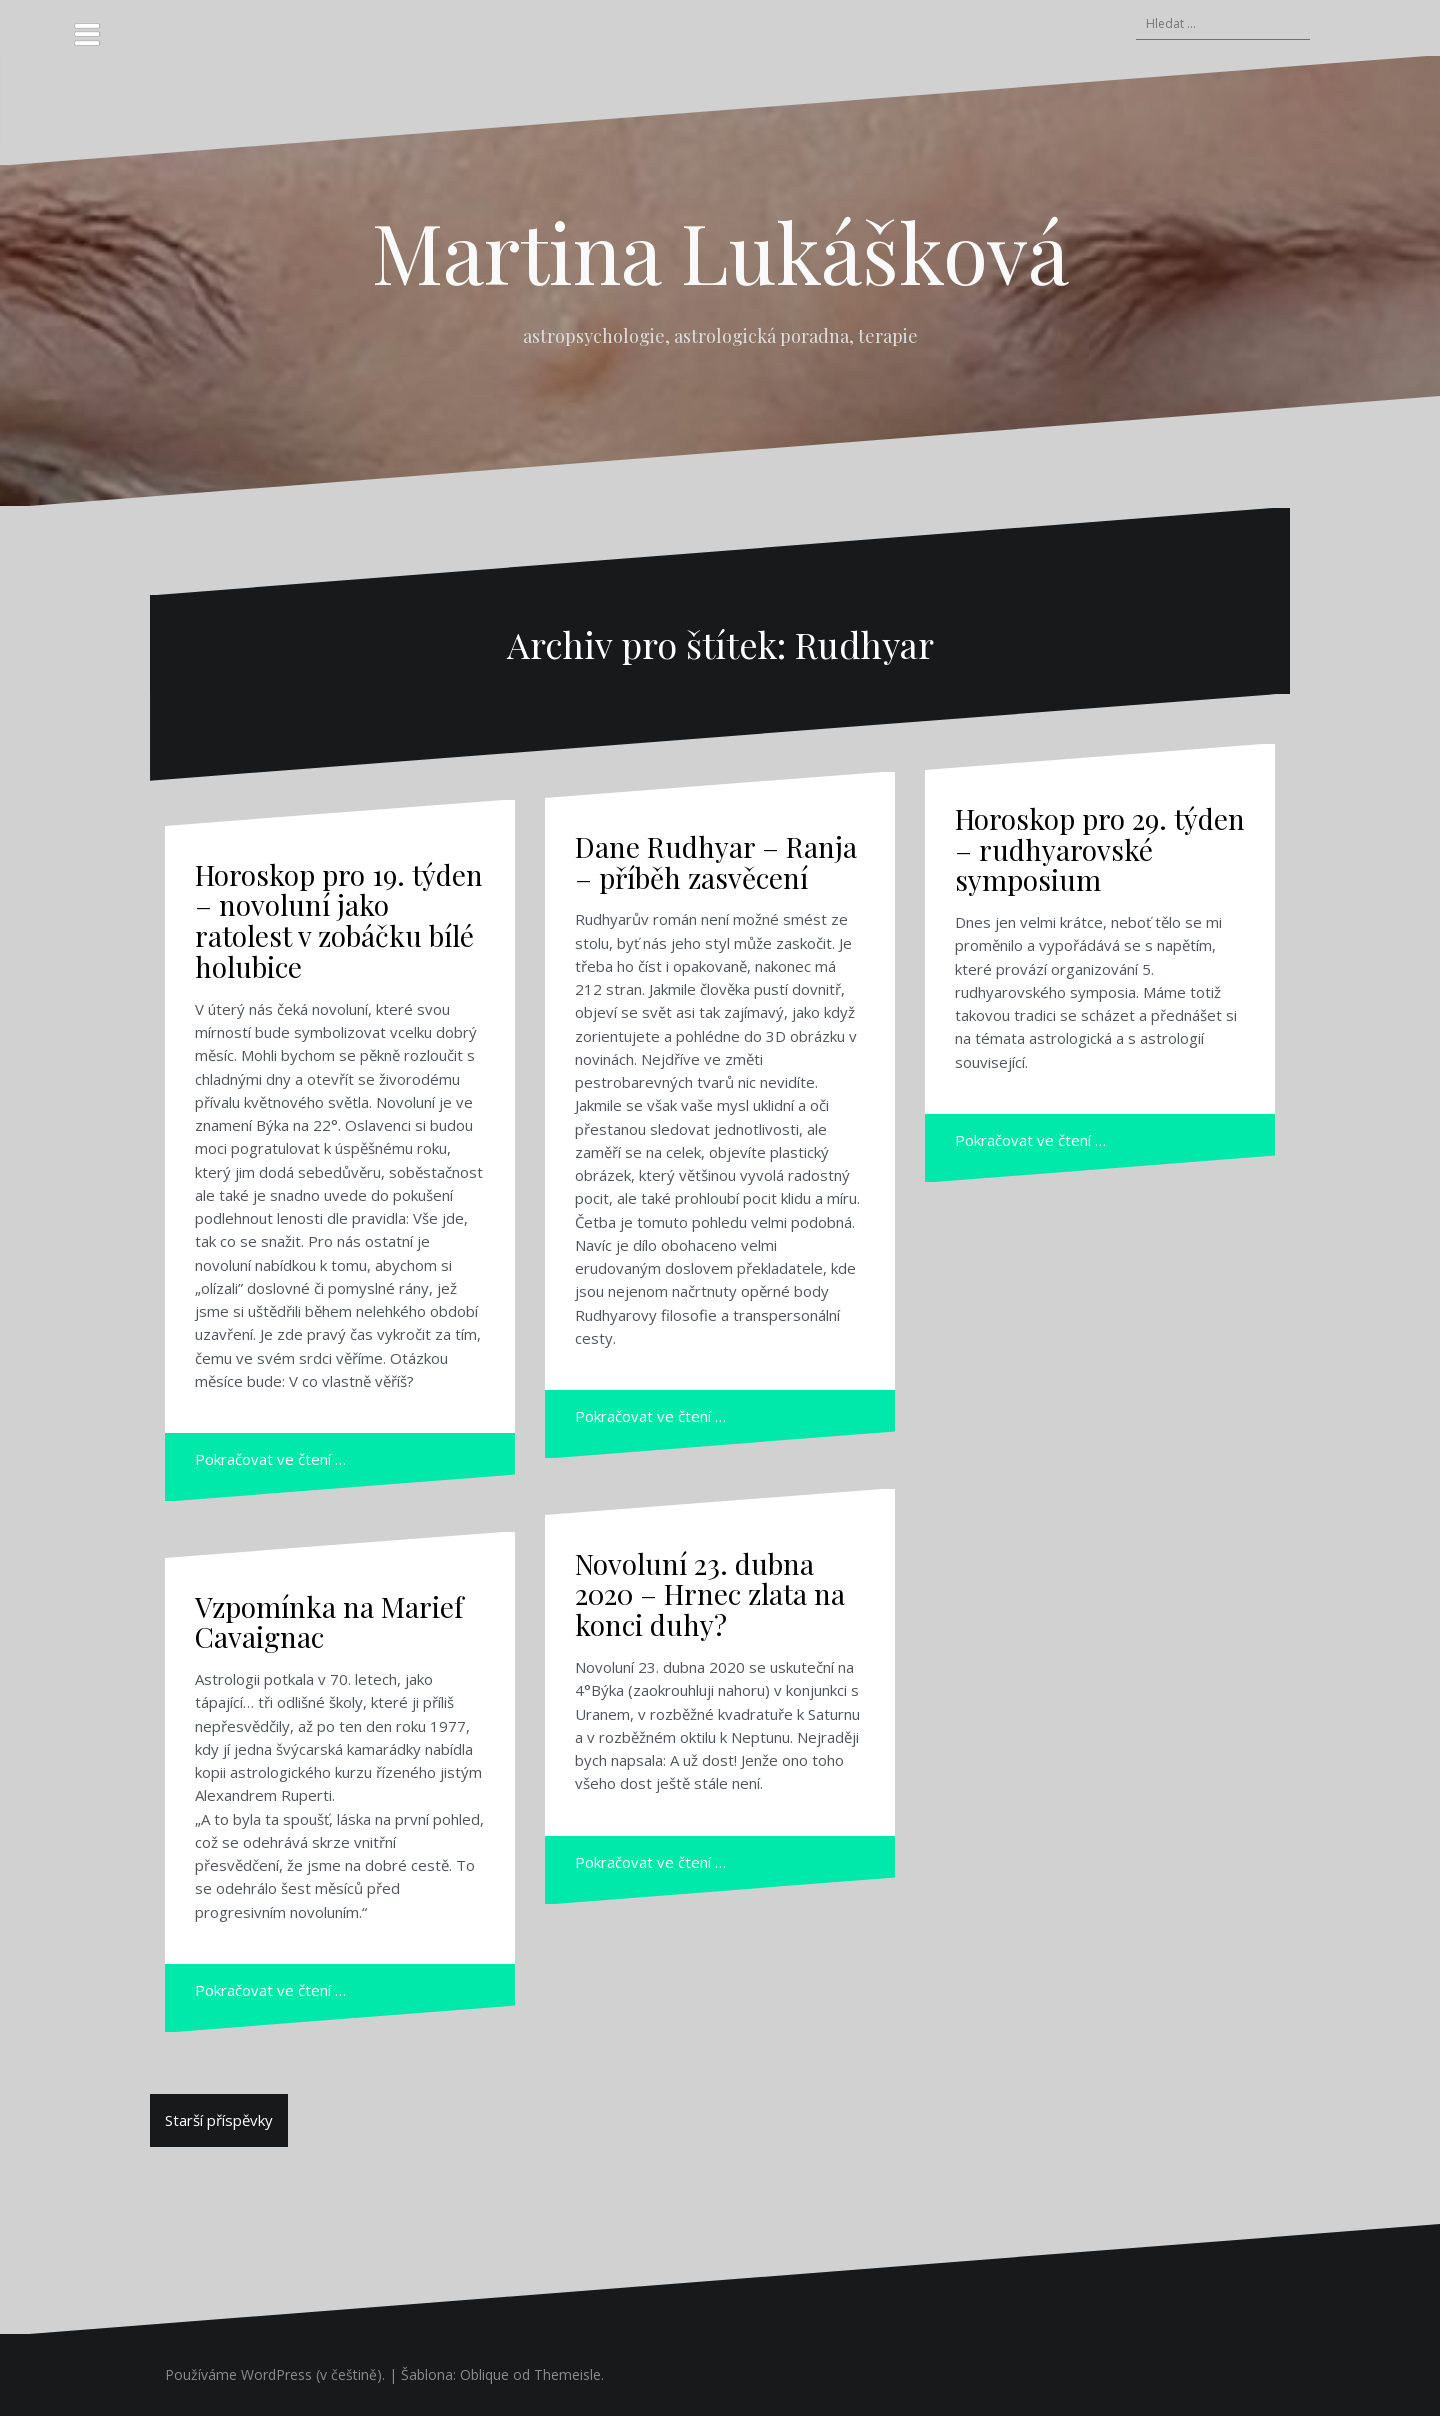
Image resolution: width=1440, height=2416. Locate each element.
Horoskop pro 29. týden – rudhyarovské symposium (1100, 849)
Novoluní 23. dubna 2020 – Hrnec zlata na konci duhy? (710, 1594)
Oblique (484, 2374)
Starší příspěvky (219, 2120)
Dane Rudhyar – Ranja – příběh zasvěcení (716, 862)
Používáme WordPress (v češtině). (275, 2374)
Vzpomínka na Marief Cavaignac (329, 1622)
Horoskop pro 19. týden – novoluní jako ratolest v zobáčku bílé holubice (339, 920)
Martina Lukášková (720, 251)
